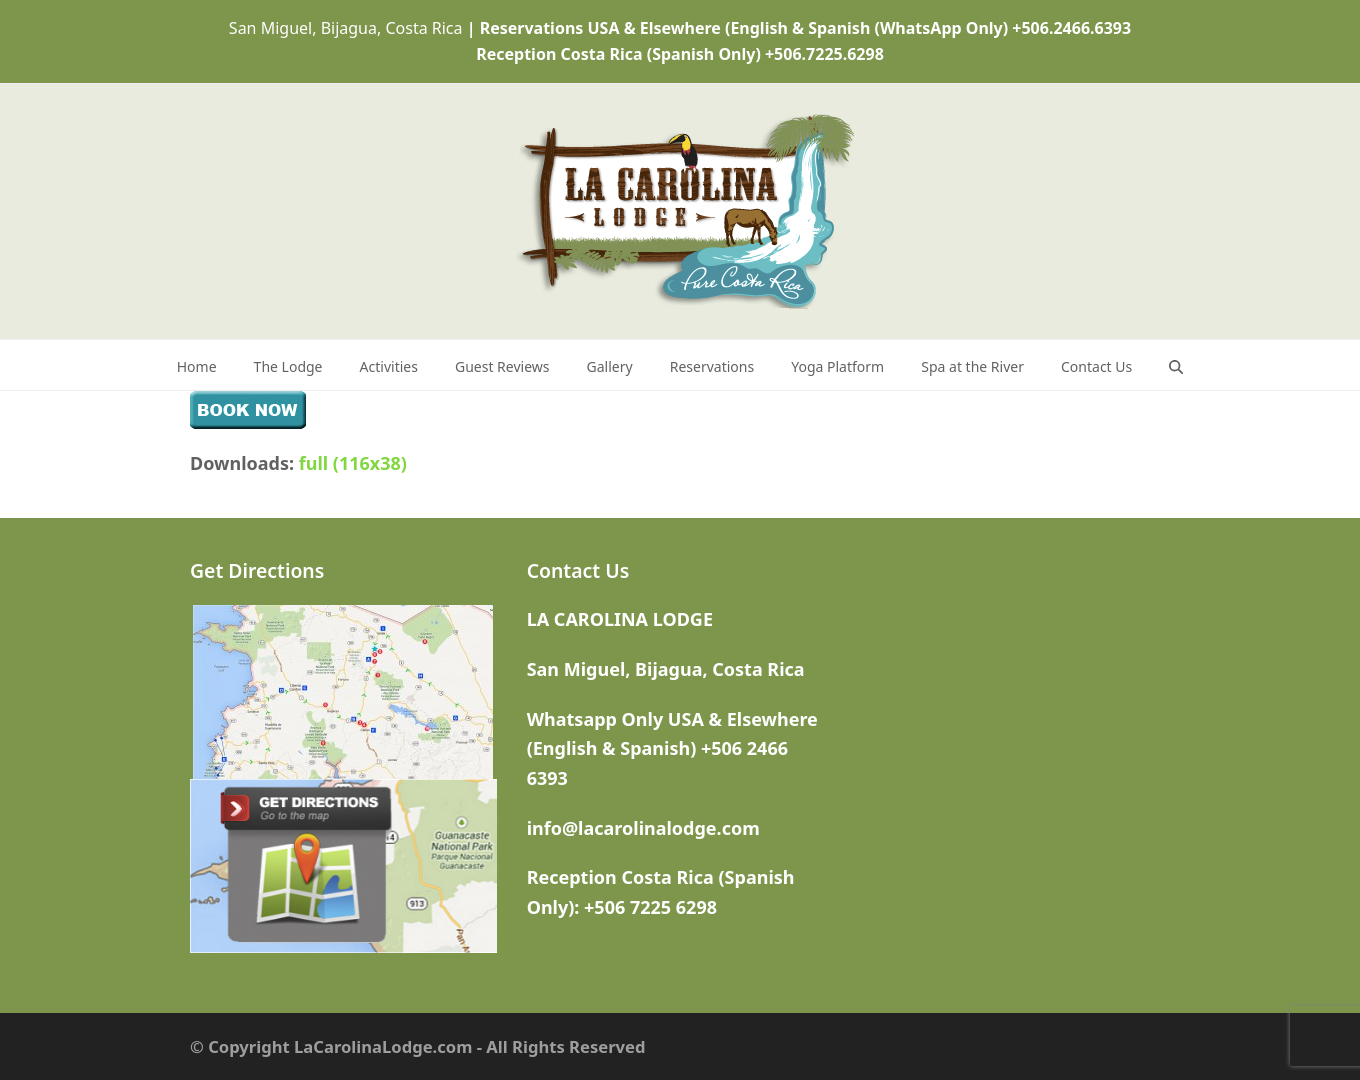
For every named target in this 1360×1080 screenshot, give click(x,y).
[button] (1176, 365)
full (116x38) (353, 463)
